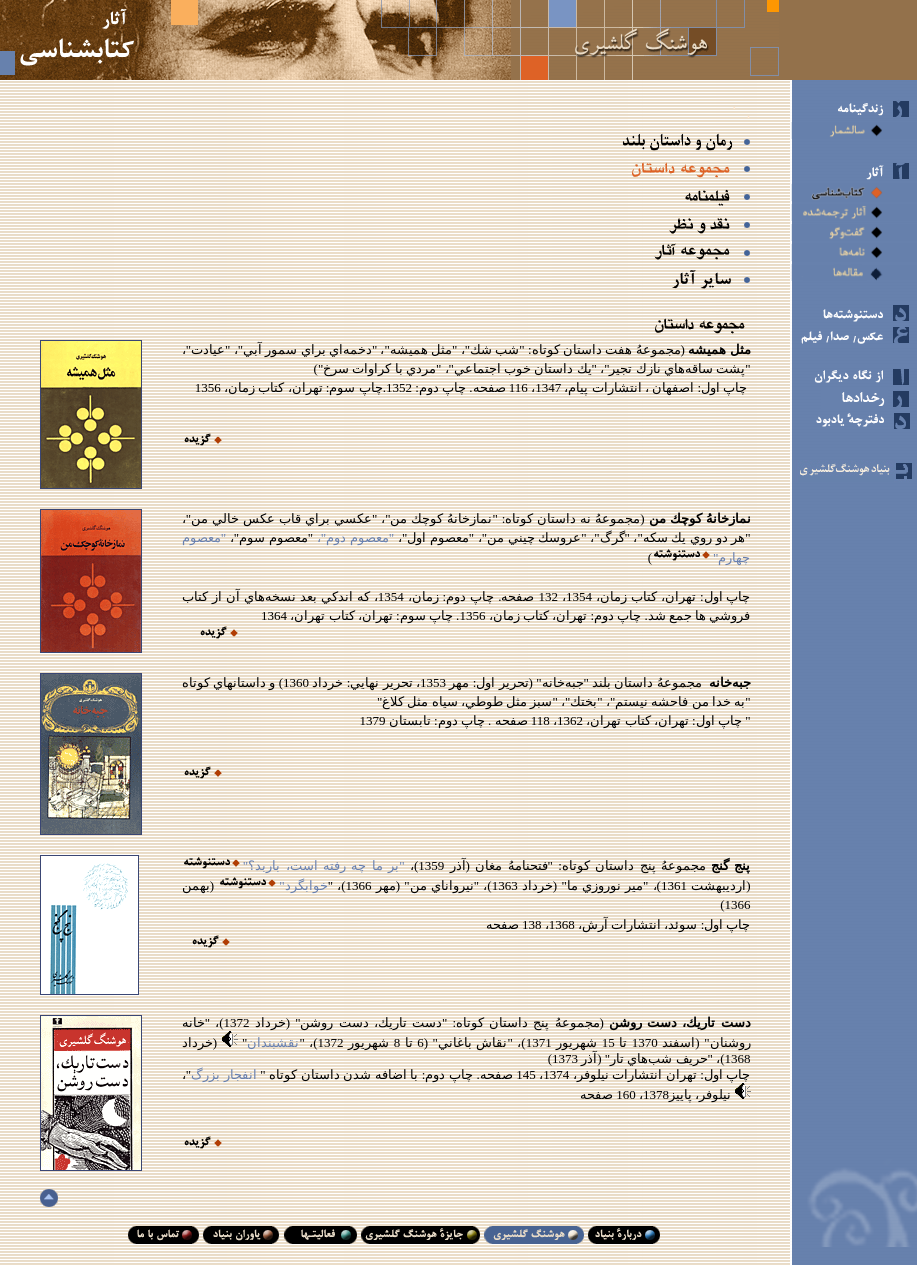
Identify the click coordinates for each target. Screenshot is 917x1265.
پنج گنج (728, 865)
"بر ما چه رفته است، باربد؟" (324, 865)
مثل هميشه (718, 349)
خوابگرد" (303, 885)
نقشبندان (273, 1042)
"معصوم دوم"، (353, 537)
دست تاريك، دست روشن (677, 1022)
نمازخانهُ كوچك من (698, 518)
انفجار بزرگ (225, 1074)
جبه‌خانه (730, 682)
